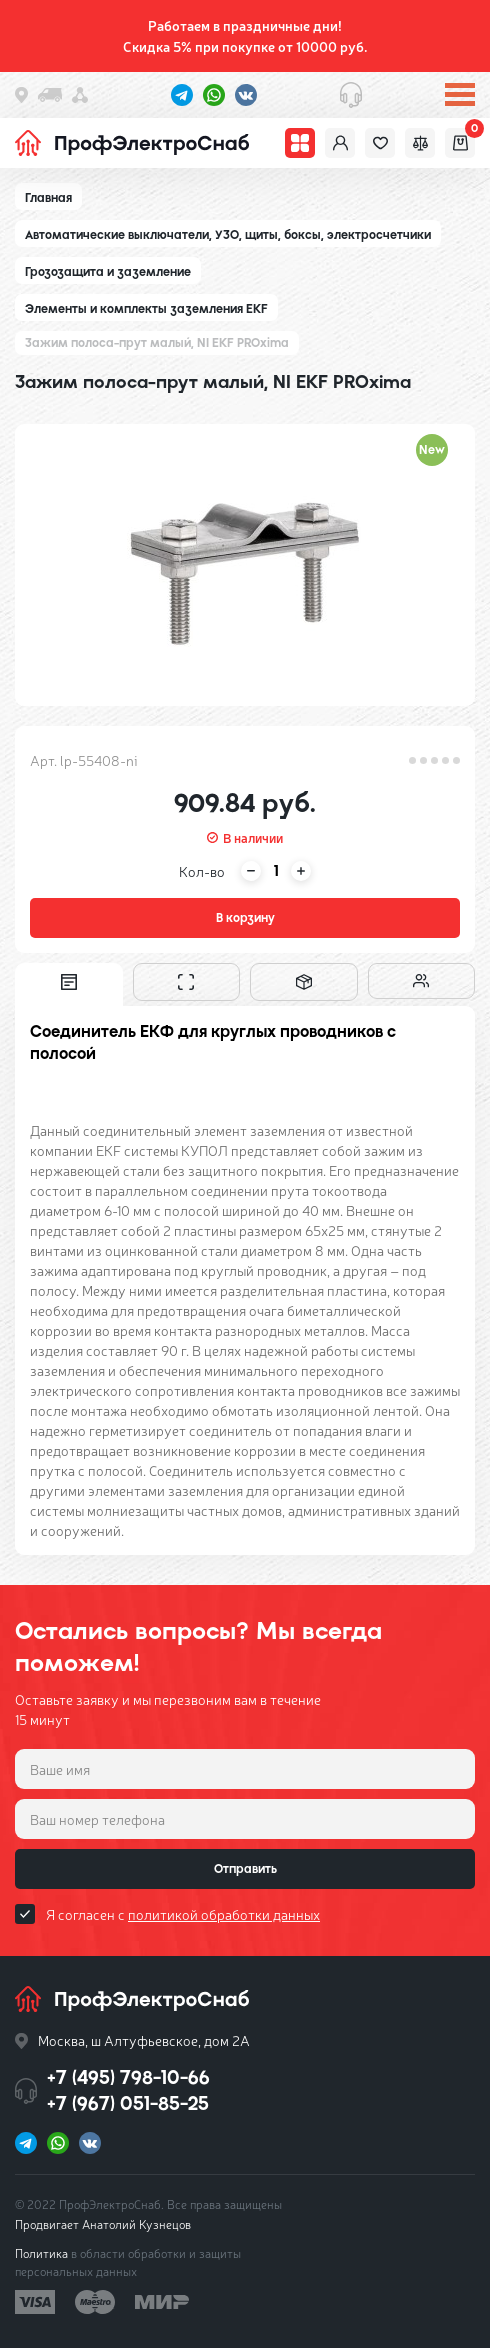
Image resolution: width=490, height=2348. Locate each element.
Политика (41, 2253)
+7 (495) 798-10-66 (128, 2077)
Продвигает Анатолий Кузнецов (103, 2224)
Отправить (245, 1869)
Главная (48, 198)
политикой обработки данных (224, 1914)
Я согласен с (183, 1914)
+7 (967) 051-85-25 (128, 2103)
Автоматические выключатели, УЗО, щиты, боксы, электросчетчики (228, 235)
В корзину (245, 918)
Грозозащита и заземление (108, 272)
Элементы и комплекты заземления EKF (146, 309)
